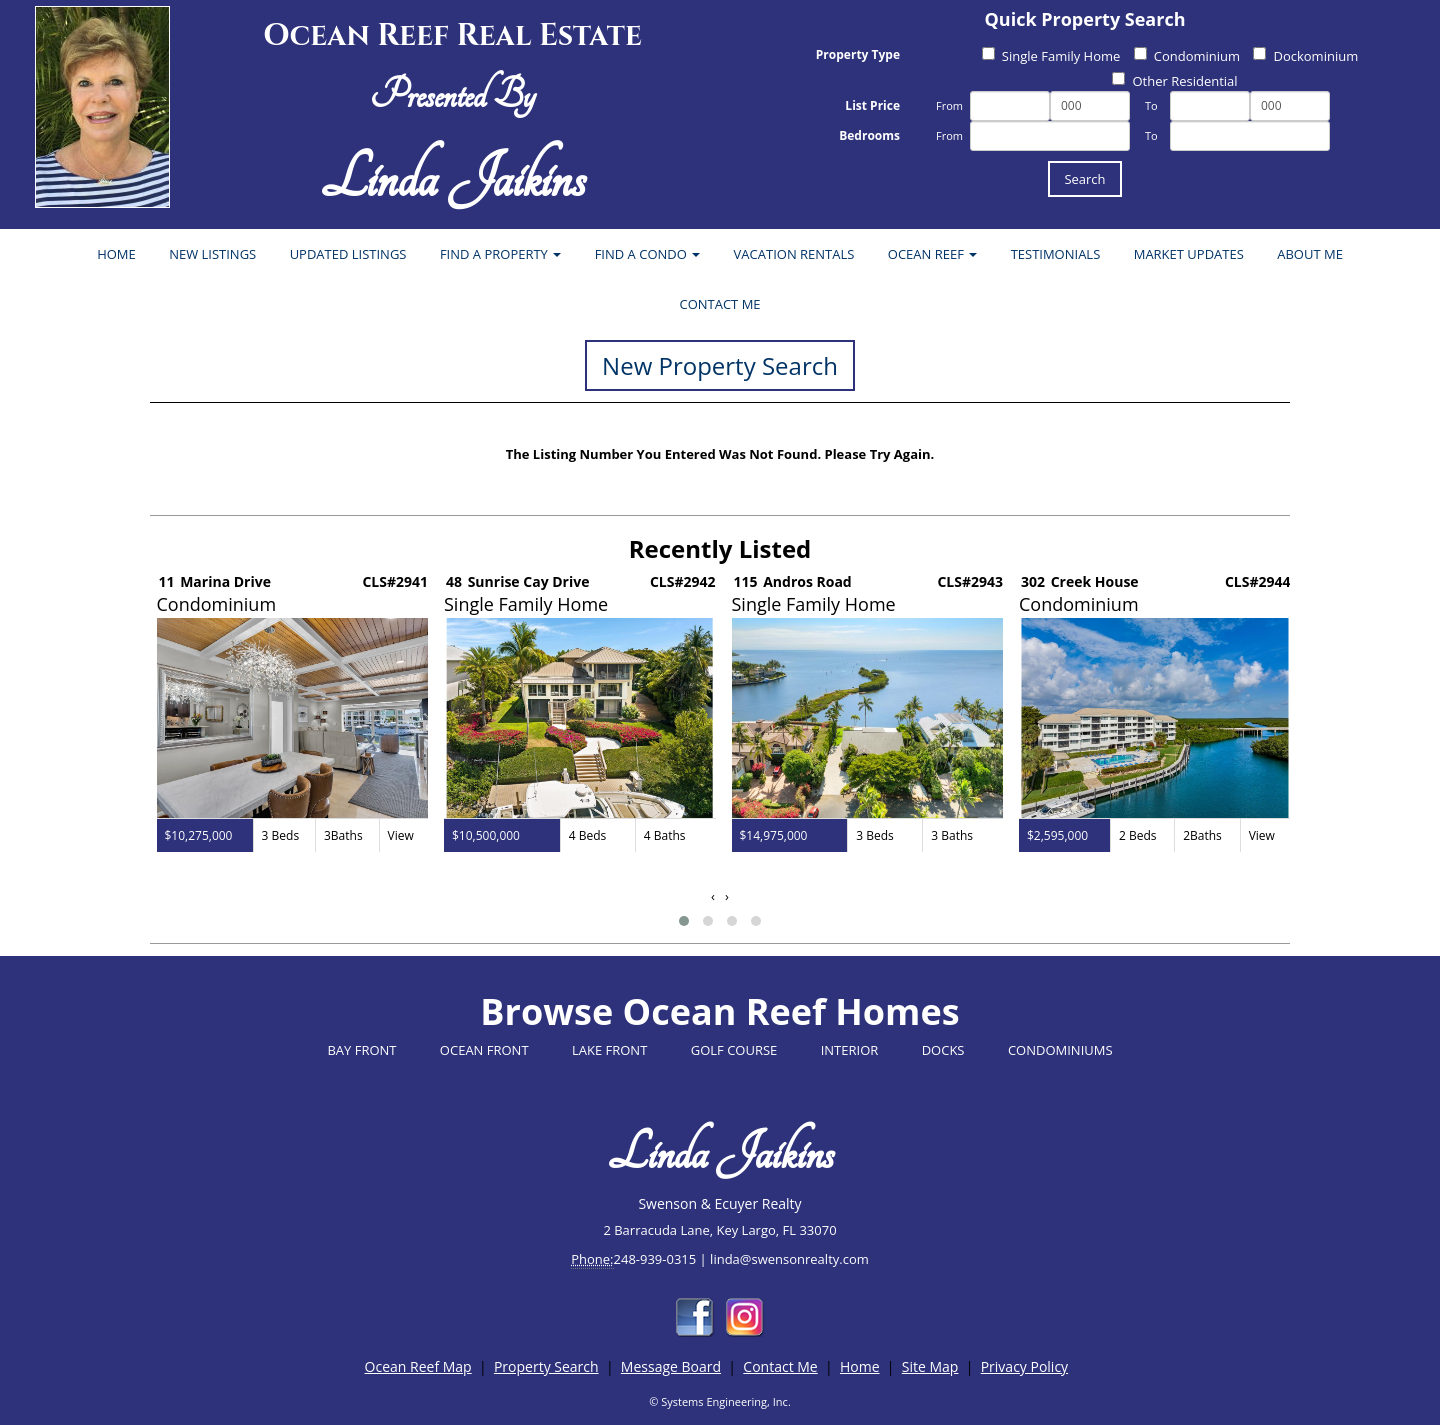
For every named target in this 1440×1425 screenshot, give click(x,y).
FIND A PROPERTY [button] (500, 254)
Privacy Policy (1024, 1366)
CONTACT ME (719, 304)
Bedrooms (869, 135)
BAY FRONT (361, 1050)
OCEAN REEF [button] (932, 254)
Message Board (671, 1366)
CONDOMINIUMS (1060, 1050)
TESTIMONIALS (1056, 254)
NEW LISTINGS (212, 254)
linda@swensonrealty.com (789, 1259)
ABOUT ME (1310, 254)
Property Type (858, 54)
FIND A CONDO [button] (648, 254)
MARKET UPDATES (1189, 254)
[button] (684, 921)
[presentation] (713, 896)
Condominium (1187, 56)
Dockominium (1305, 56)
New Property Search (720, 365)
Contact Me (780, 1366)
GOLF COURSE (734, 1050)
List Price (872, 105)
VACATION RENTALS (794, 254)
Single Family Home (1051, 56)
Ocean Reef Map (418, 1366)
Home (860, 1366)
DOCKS (943, 1050)
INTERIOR (850, 1050)
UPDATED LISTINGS (348, 254)
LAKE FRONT (609, 1050)
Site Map (930, 1366)
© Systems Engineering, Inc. (720, 1401)
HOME (116, 254)
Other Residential (1174, 81)
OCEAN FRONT (484, 1050)
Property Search (546, 1366)
